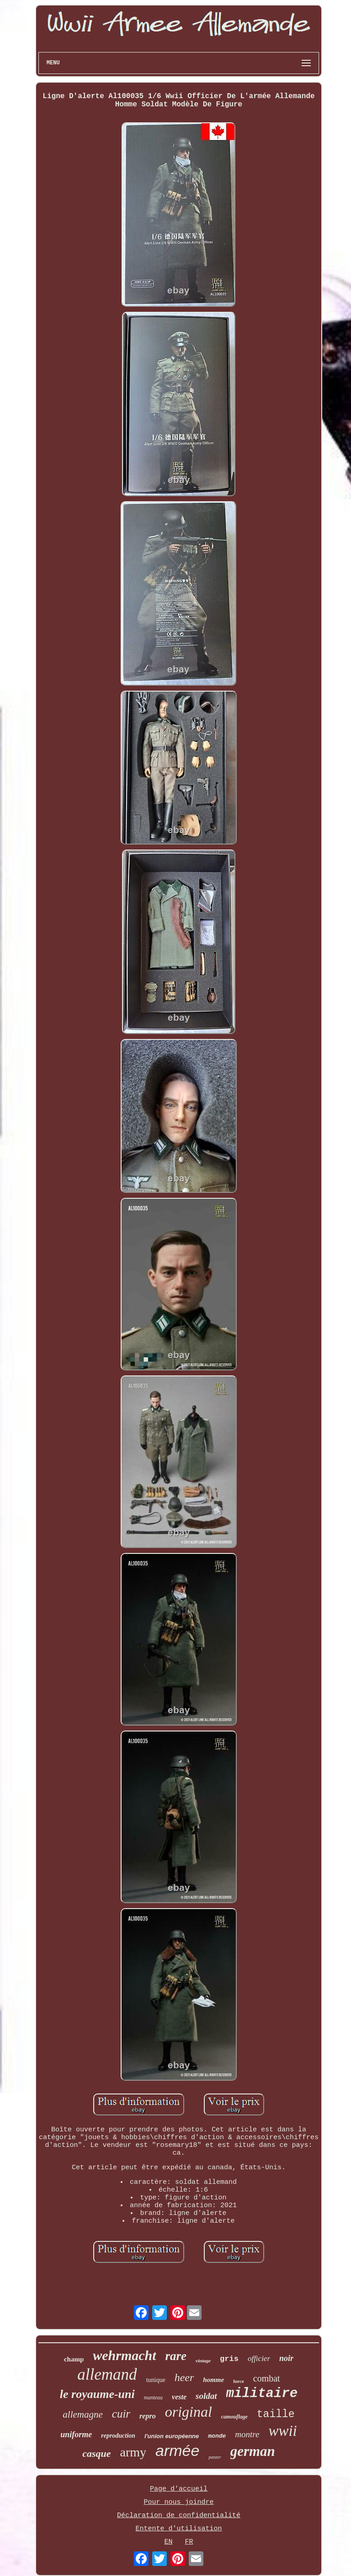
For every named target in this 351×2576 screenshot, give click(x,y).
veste (179, 2397)
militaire (262, 2393)
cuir (121, 2414)
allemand (107, 2374)
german (252, 2451)
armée (177, 2450)
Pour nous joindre (178, 2502)
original (188, 2411)
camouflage (234, 2416)
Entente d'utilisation (178, 2529)
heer (184, 2377)
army (133, 2452)
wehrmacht (124, 2355)
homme (213, 2379)
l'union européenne (171, 2436)
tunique (155, 2380)
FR (189, 2542)
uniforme (76, 2434)
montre (247, 2434)
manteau (153, 2397)
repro (147, 2416)
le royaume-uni (97, 2394)
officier (259, 2358)
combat (266, 2378)
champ (74, 2359)
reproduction (118, 2435)
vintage (203, 2360)
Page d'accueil (178, 2489)
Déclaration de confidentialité (178, 2515)
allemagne (82, 2414)
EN (168, 2542)
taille (276, 2414)
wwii (282, 2431)
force (238, 2381)
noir (286, 2358)
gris (229, 2359)
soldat (206, 2396)
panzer (214, 2457)
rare (176, 2356)
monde (217, 2436)
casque (96, 2453)
